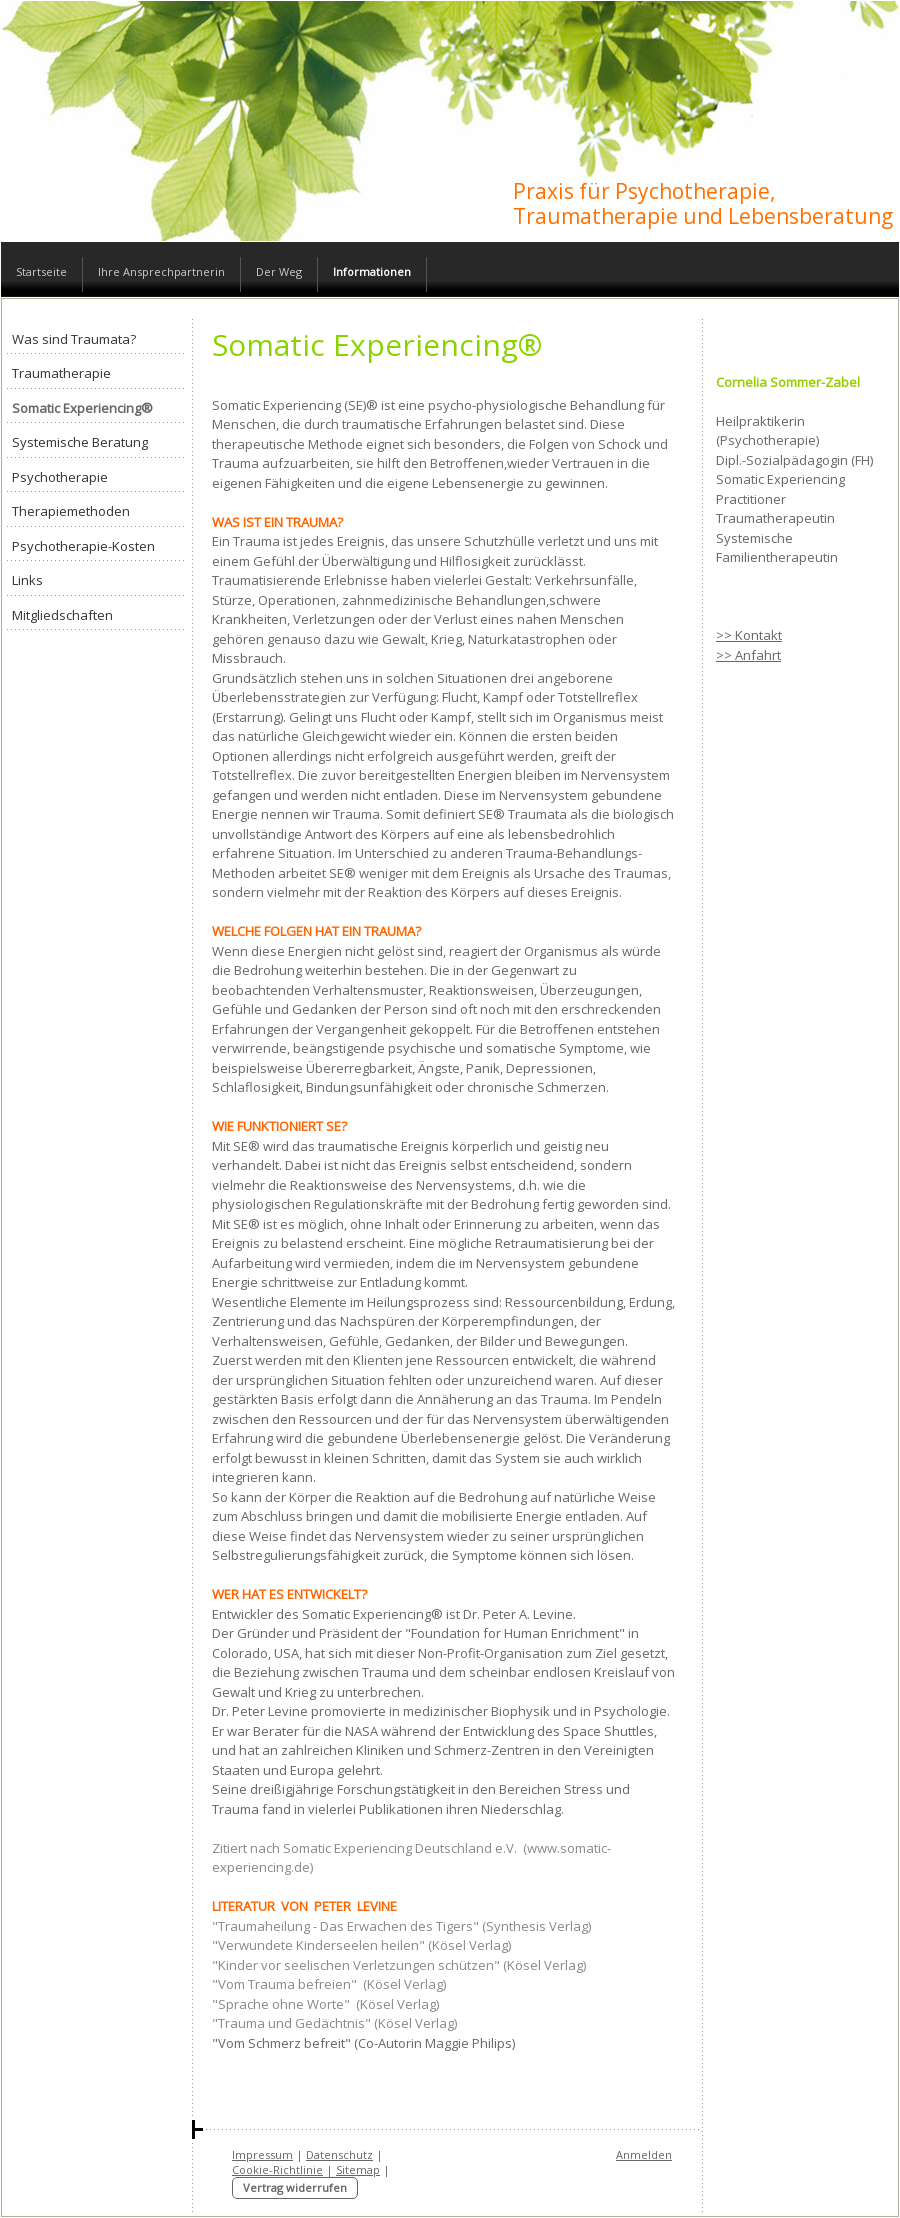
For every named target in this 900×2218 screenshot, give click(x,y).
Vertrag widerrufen (295, 2187)
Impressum (262, 2154)
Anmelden (644, 2154)
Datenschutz (339, 2154)
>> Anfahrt (748, 655)
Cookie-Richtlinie (277, 2169)
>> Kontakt (749, 635)
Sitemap (358, 2169)
